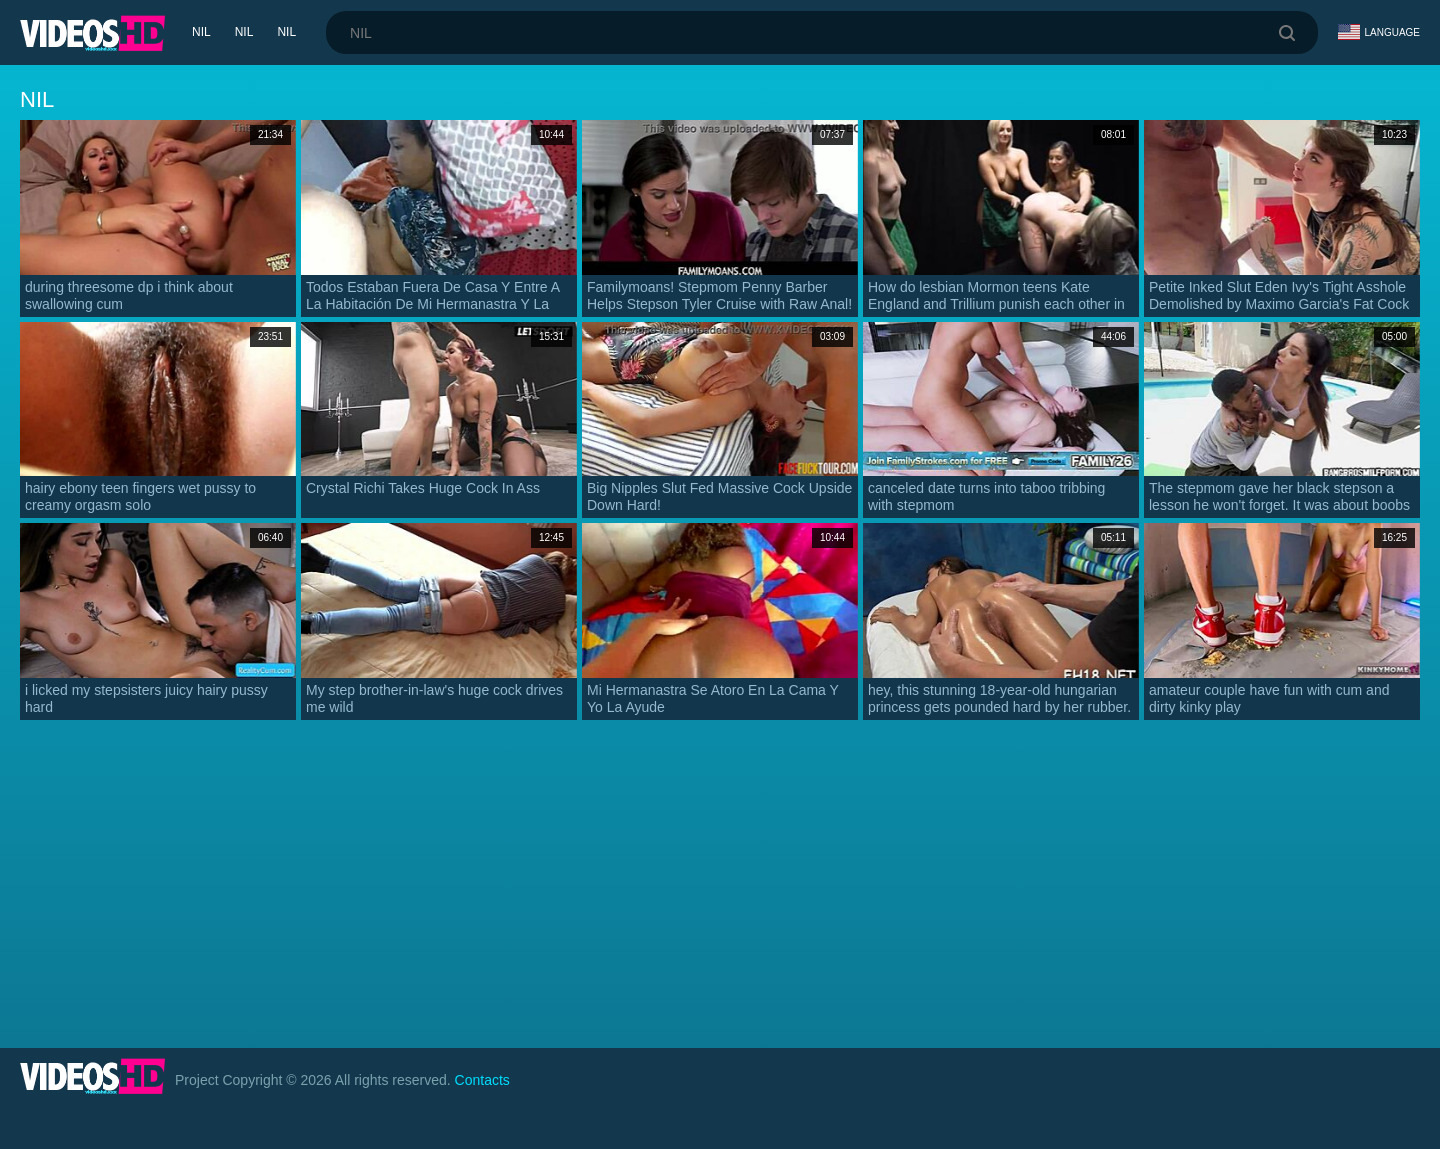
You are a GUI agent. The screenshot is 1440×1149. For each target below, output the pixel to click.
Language (1379, 32)
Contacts (482, 1080)
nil (201, 32)
